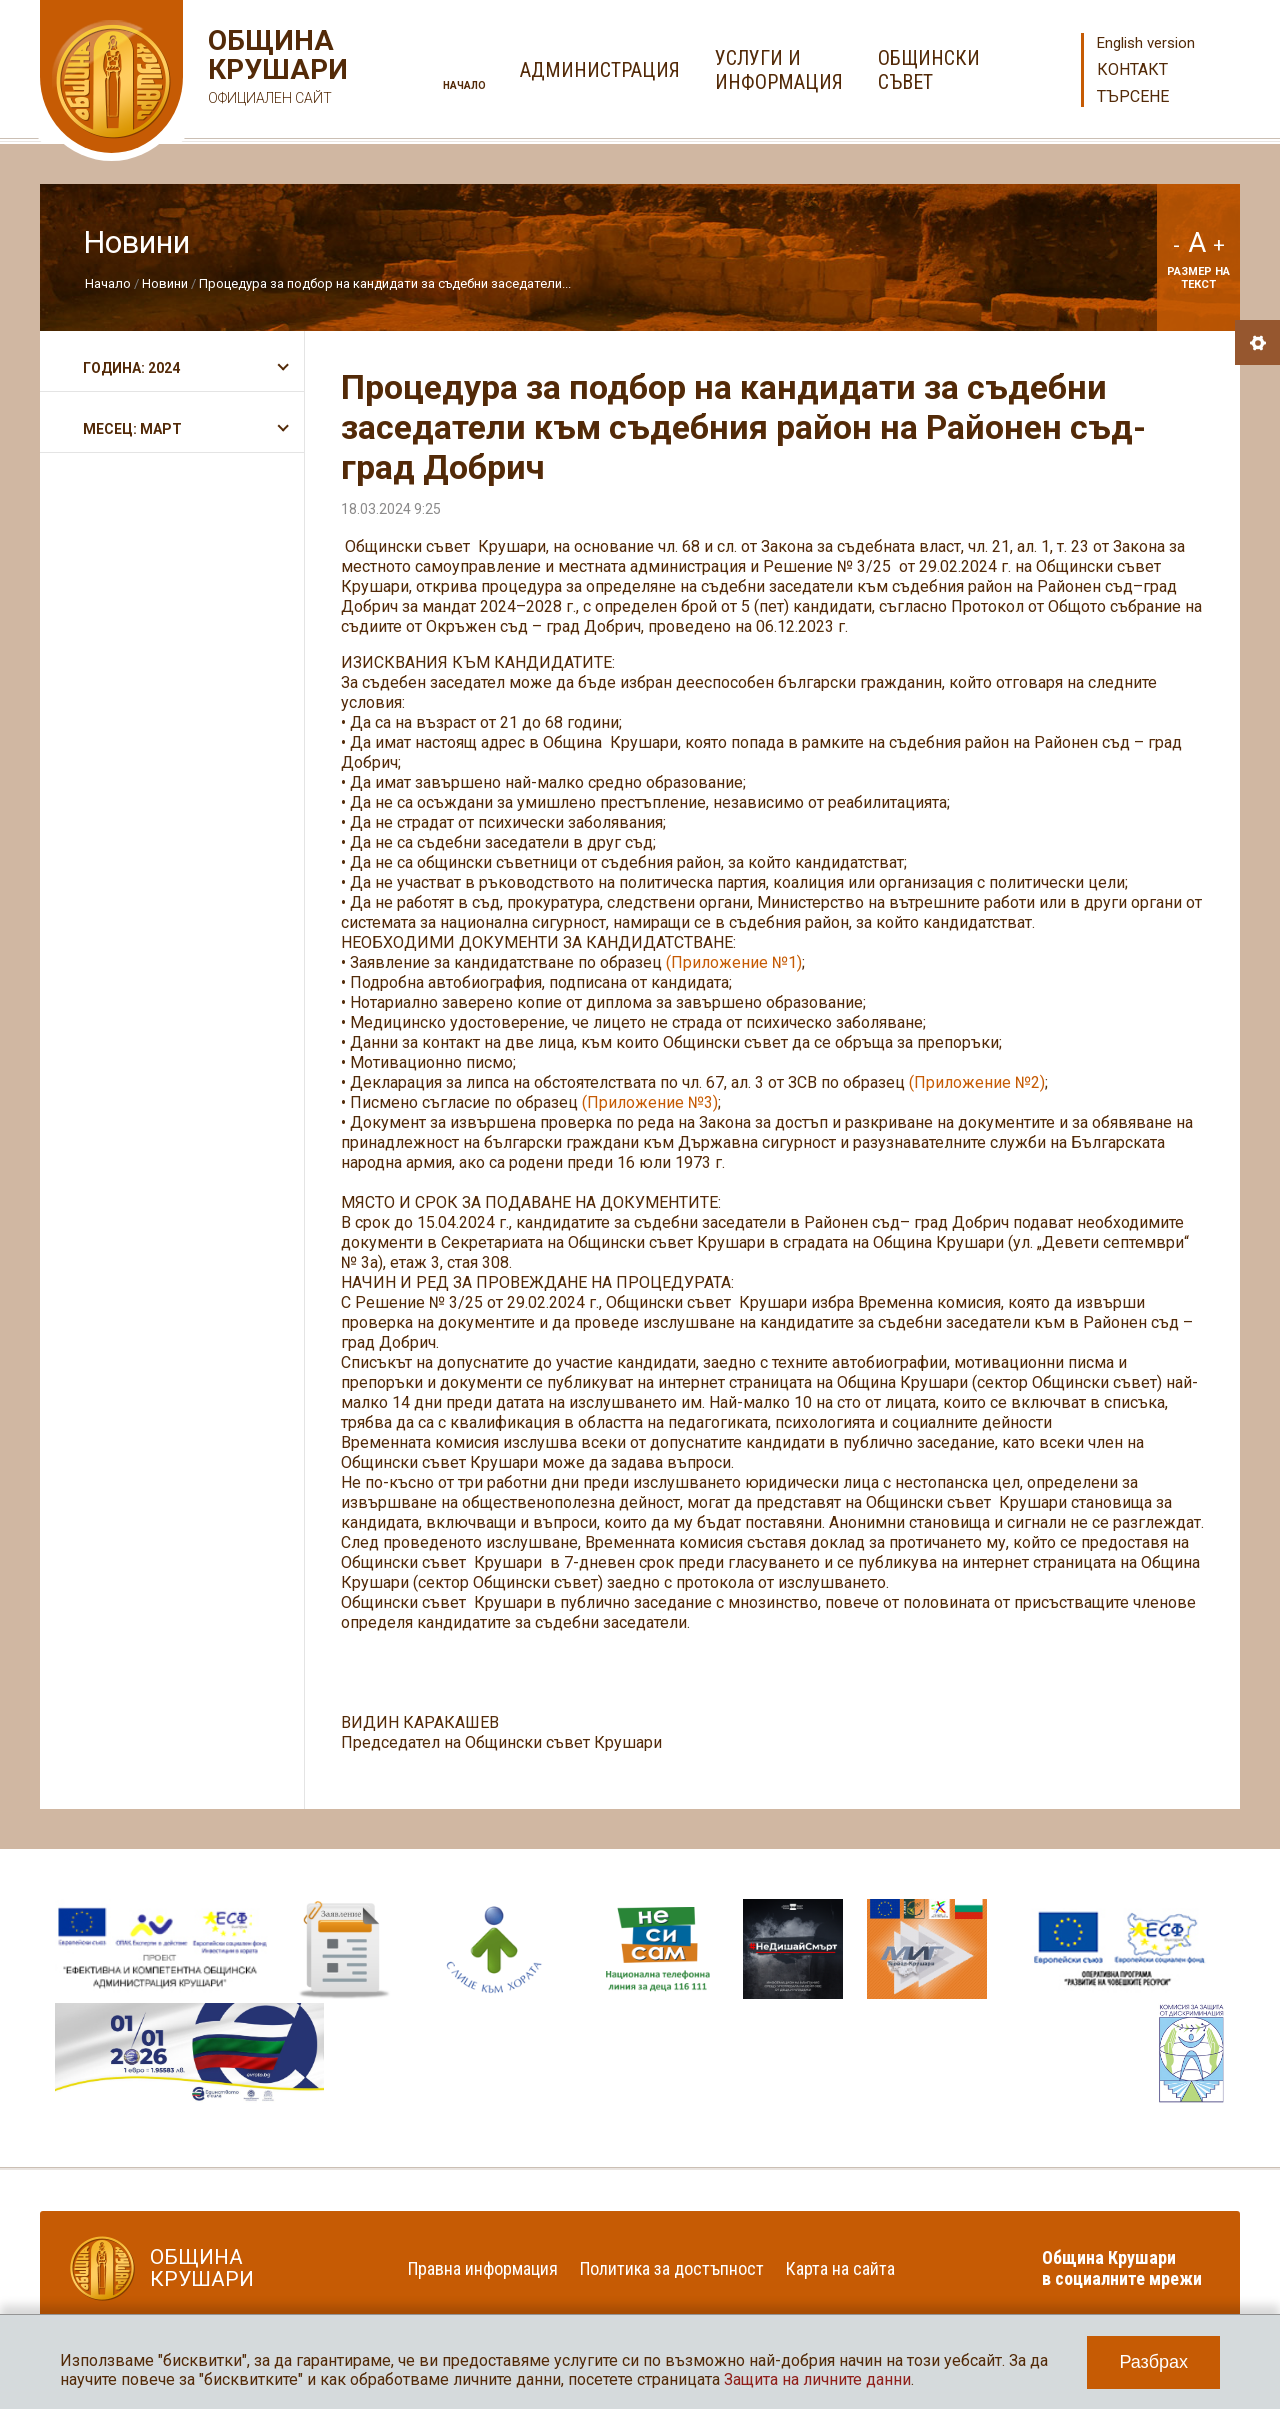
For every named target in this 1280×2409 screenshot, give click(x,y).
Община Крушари (275, 69)
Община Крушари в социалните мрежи (1122, 2268)
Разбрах (1153, 2362)
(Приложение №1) (734, 962)
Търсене (1133, 96)
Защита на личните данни (817, 2379)
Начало (464, 85)
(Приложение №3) (650, 1102)
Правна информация (483, 2268)
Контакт (1132, 69)
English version (1146, 43)
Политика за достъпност (672, 2268)
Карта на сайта (840, 2268)
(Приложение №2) (977, 1082)
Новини (165, 283)
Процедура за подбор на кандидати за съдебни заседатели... (385, 283)
